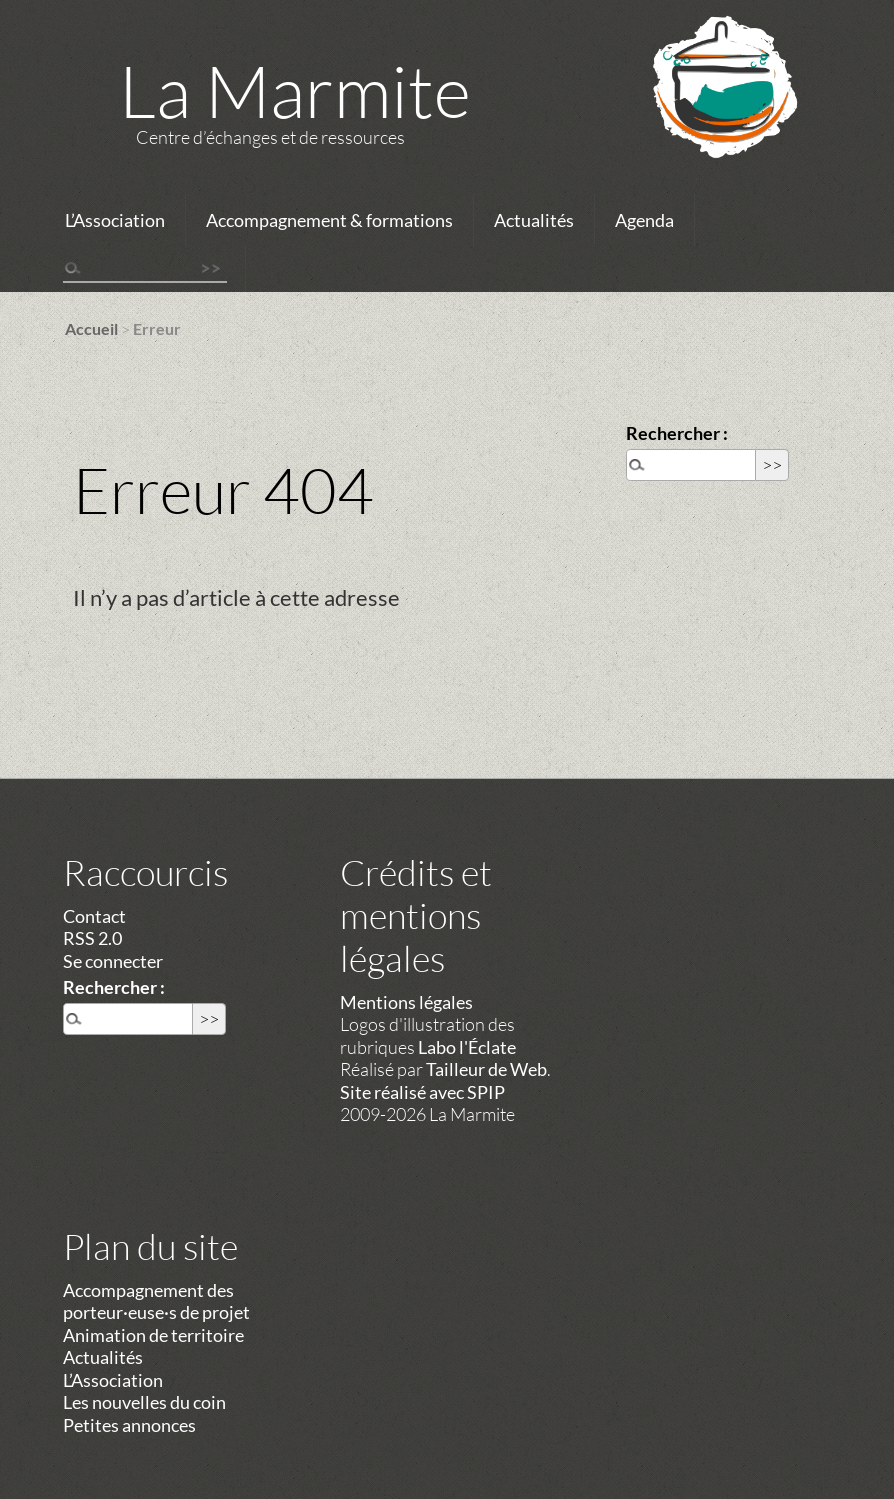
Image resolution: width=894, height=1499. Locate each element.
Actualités (534, 220)
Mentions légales (406, 1002)
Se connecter (113, 961)
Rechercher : (677, 433)
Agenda (644, 220)
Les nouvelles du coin (144, 1402)
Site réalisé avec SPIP (422, 1092)
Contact (94, 916)
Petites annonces (129, 1425)
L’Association (115, 220)
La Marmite (295, 90)
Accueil (91, 328)
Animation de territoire (153, 1335)
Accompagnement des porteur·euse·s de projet (156, 1301)
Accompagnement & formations (329, 220)
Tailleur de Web (486, 1069)
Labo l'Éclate (467, 1047)
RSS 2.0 (92, 938)
